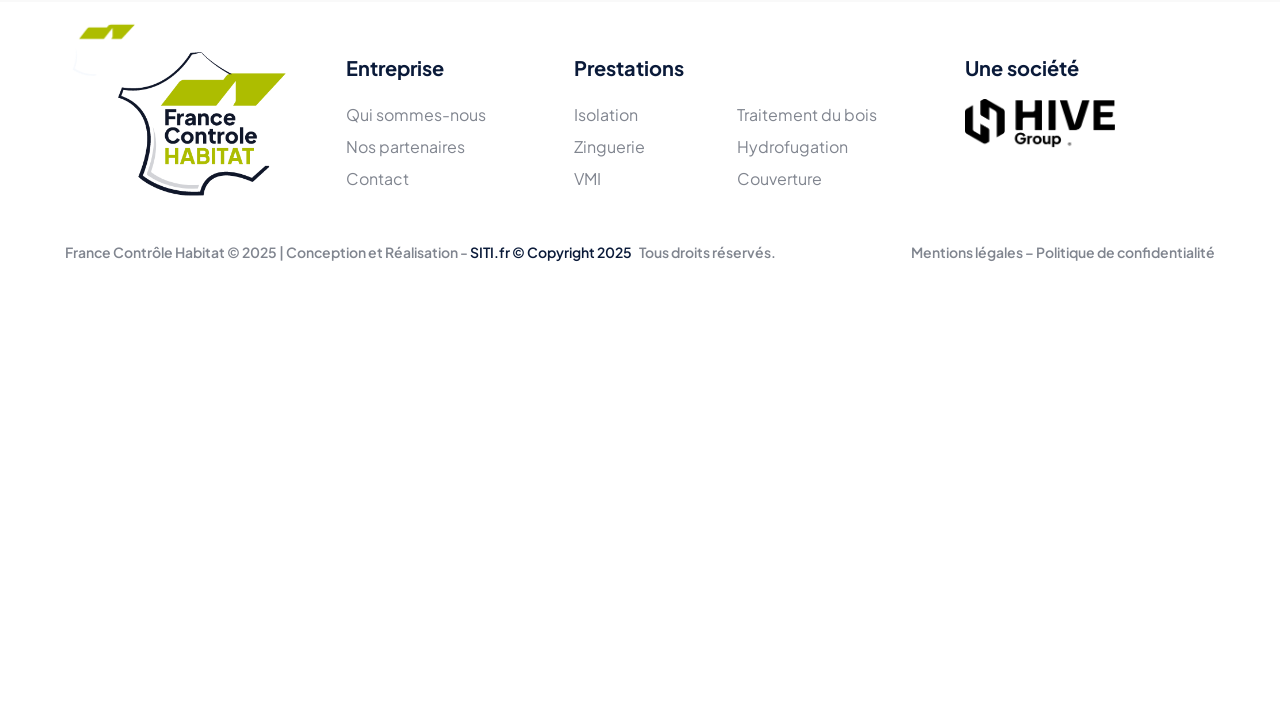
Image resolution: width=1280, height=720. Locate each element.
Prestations (524, 47)
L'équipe (417, 47)
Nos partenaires (405, 146)
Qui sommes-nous (416, 114)
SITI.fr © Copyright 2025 (551, 252)
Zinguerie (609, 146)
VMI (587, 178)
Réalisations (646, 47)
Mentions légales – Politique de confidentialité (1063, 252)
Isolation (606, 114)
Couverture (779, 178)
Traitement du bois (807, 114)
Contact (863, 47)
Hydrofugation (792, 146)
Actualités (762, 47)
